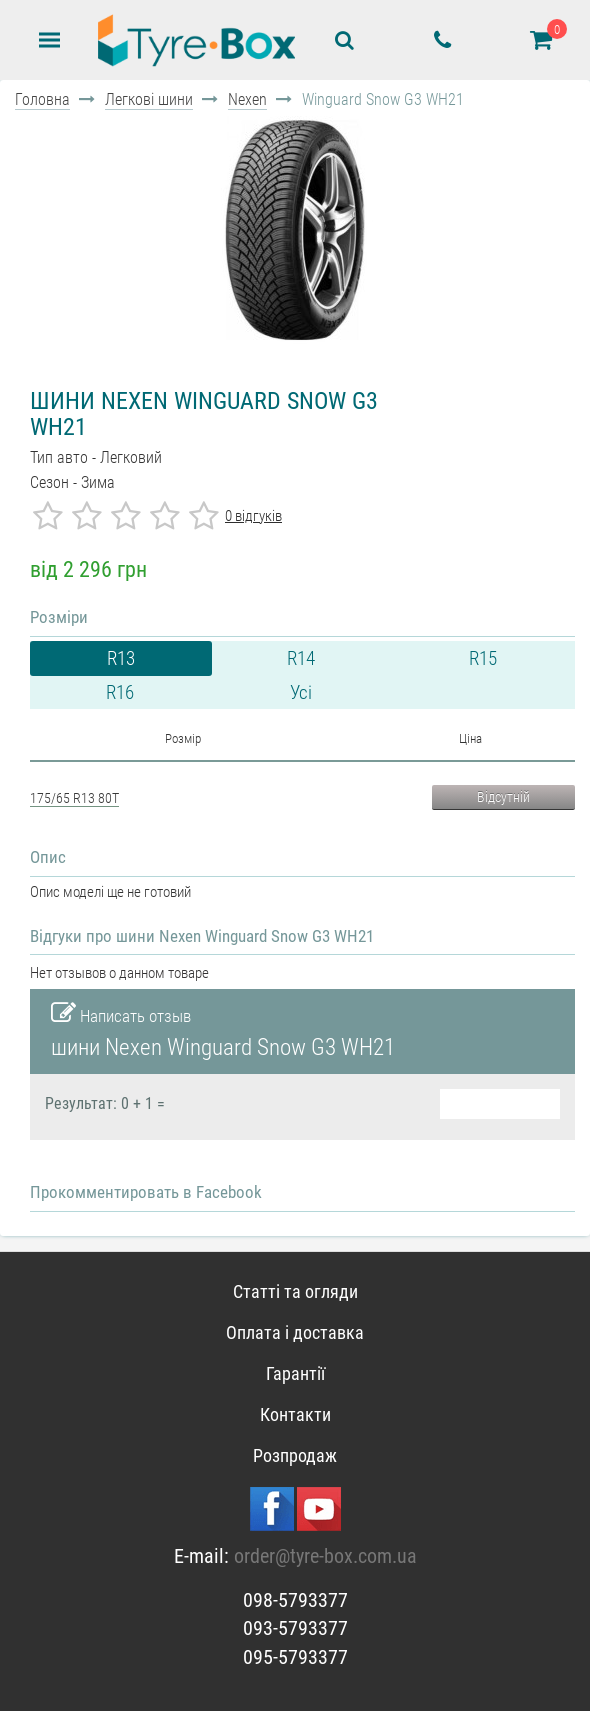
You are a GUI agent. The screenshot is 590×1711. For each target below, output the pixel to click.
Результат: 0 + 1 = (105, 1104)
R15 (483, 658)
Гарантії (295, 1373)
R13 (121, 658)
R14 (301, 658)
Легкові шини (149, 99)
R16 (120, 692)
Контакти (295, 1414)
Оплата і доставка (295, 1332)
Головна (42, 99)
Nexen (247, 99)
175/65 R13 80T (74, 798)
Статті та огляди (295, 1291)
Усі (301, 692)
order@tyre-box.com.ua (325, 1556)
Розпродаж (295, 1455)
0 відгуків (253, 516)
